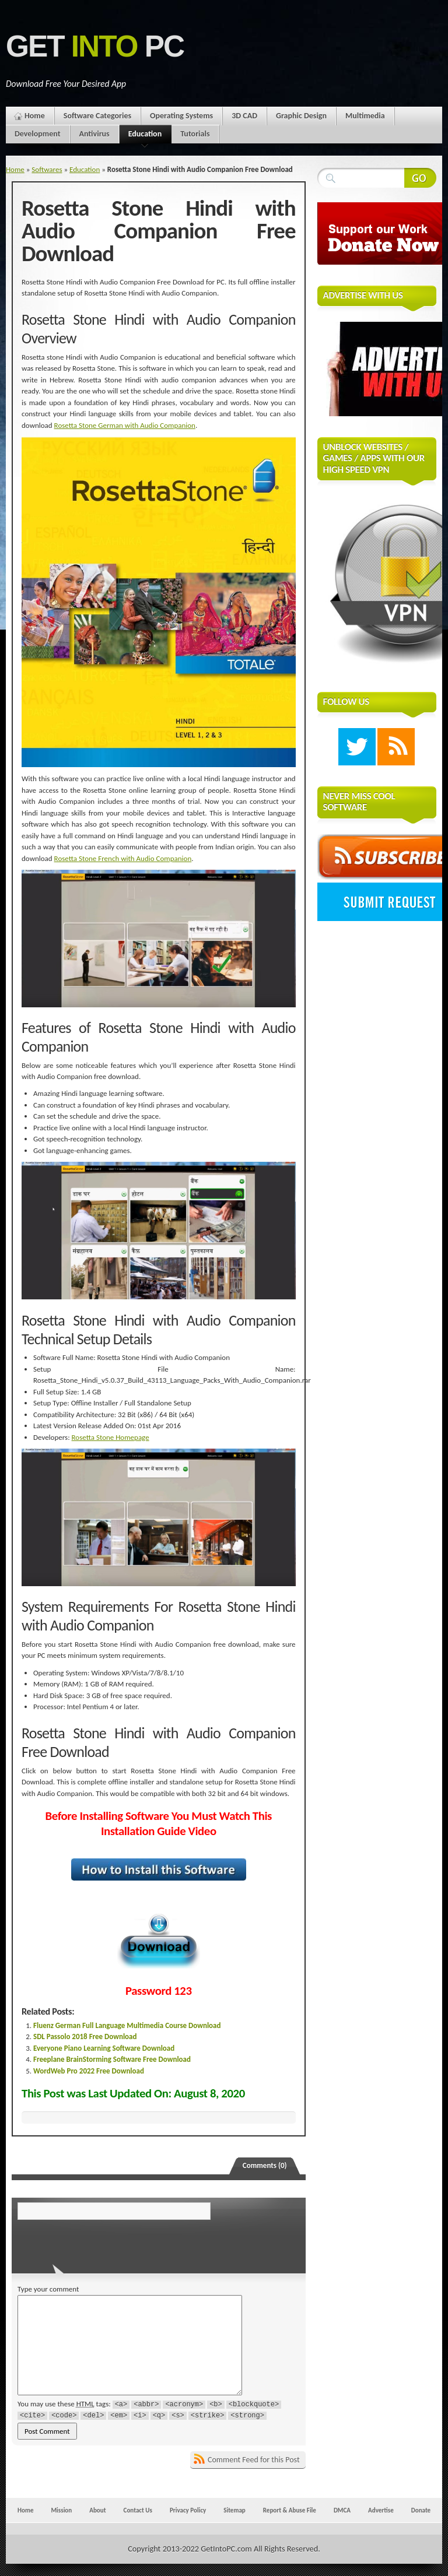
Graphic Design (301, 116)
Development (38, 134)
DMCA (342, 2510)
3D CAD (244, 116)
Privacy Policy (188, 2510)
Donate (420, 2510)
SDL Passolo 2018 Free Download (85, 2036)
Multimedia (365, 116)
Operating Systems (181, 116)
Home (34, 116)
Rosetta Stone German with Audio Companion (124, 425)
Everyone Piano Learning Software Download (103, 2048)
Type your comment (48, 2289)
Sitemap (234, 2510)
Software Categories (97, 116)
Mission (61, 2510)
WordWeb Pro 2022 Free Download (88, 2071)
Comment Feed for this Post (254, 2460)
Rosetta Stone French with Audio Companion (123, 858)
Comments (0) (265, 2165)
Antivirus (94, 134)
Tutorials (194, 134)
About (97, 2510)
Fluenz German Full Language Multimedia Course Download (127, 2025)
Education (145, 136)
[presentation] (97, 2243)
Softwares (47, 169)
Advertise (381, 2510)
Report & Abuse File (289, 2510)
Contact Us (138, 2510)
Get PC (95, 46)
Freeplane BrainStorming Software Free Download (112, 2059)
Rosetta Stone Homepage (110, 1437)
